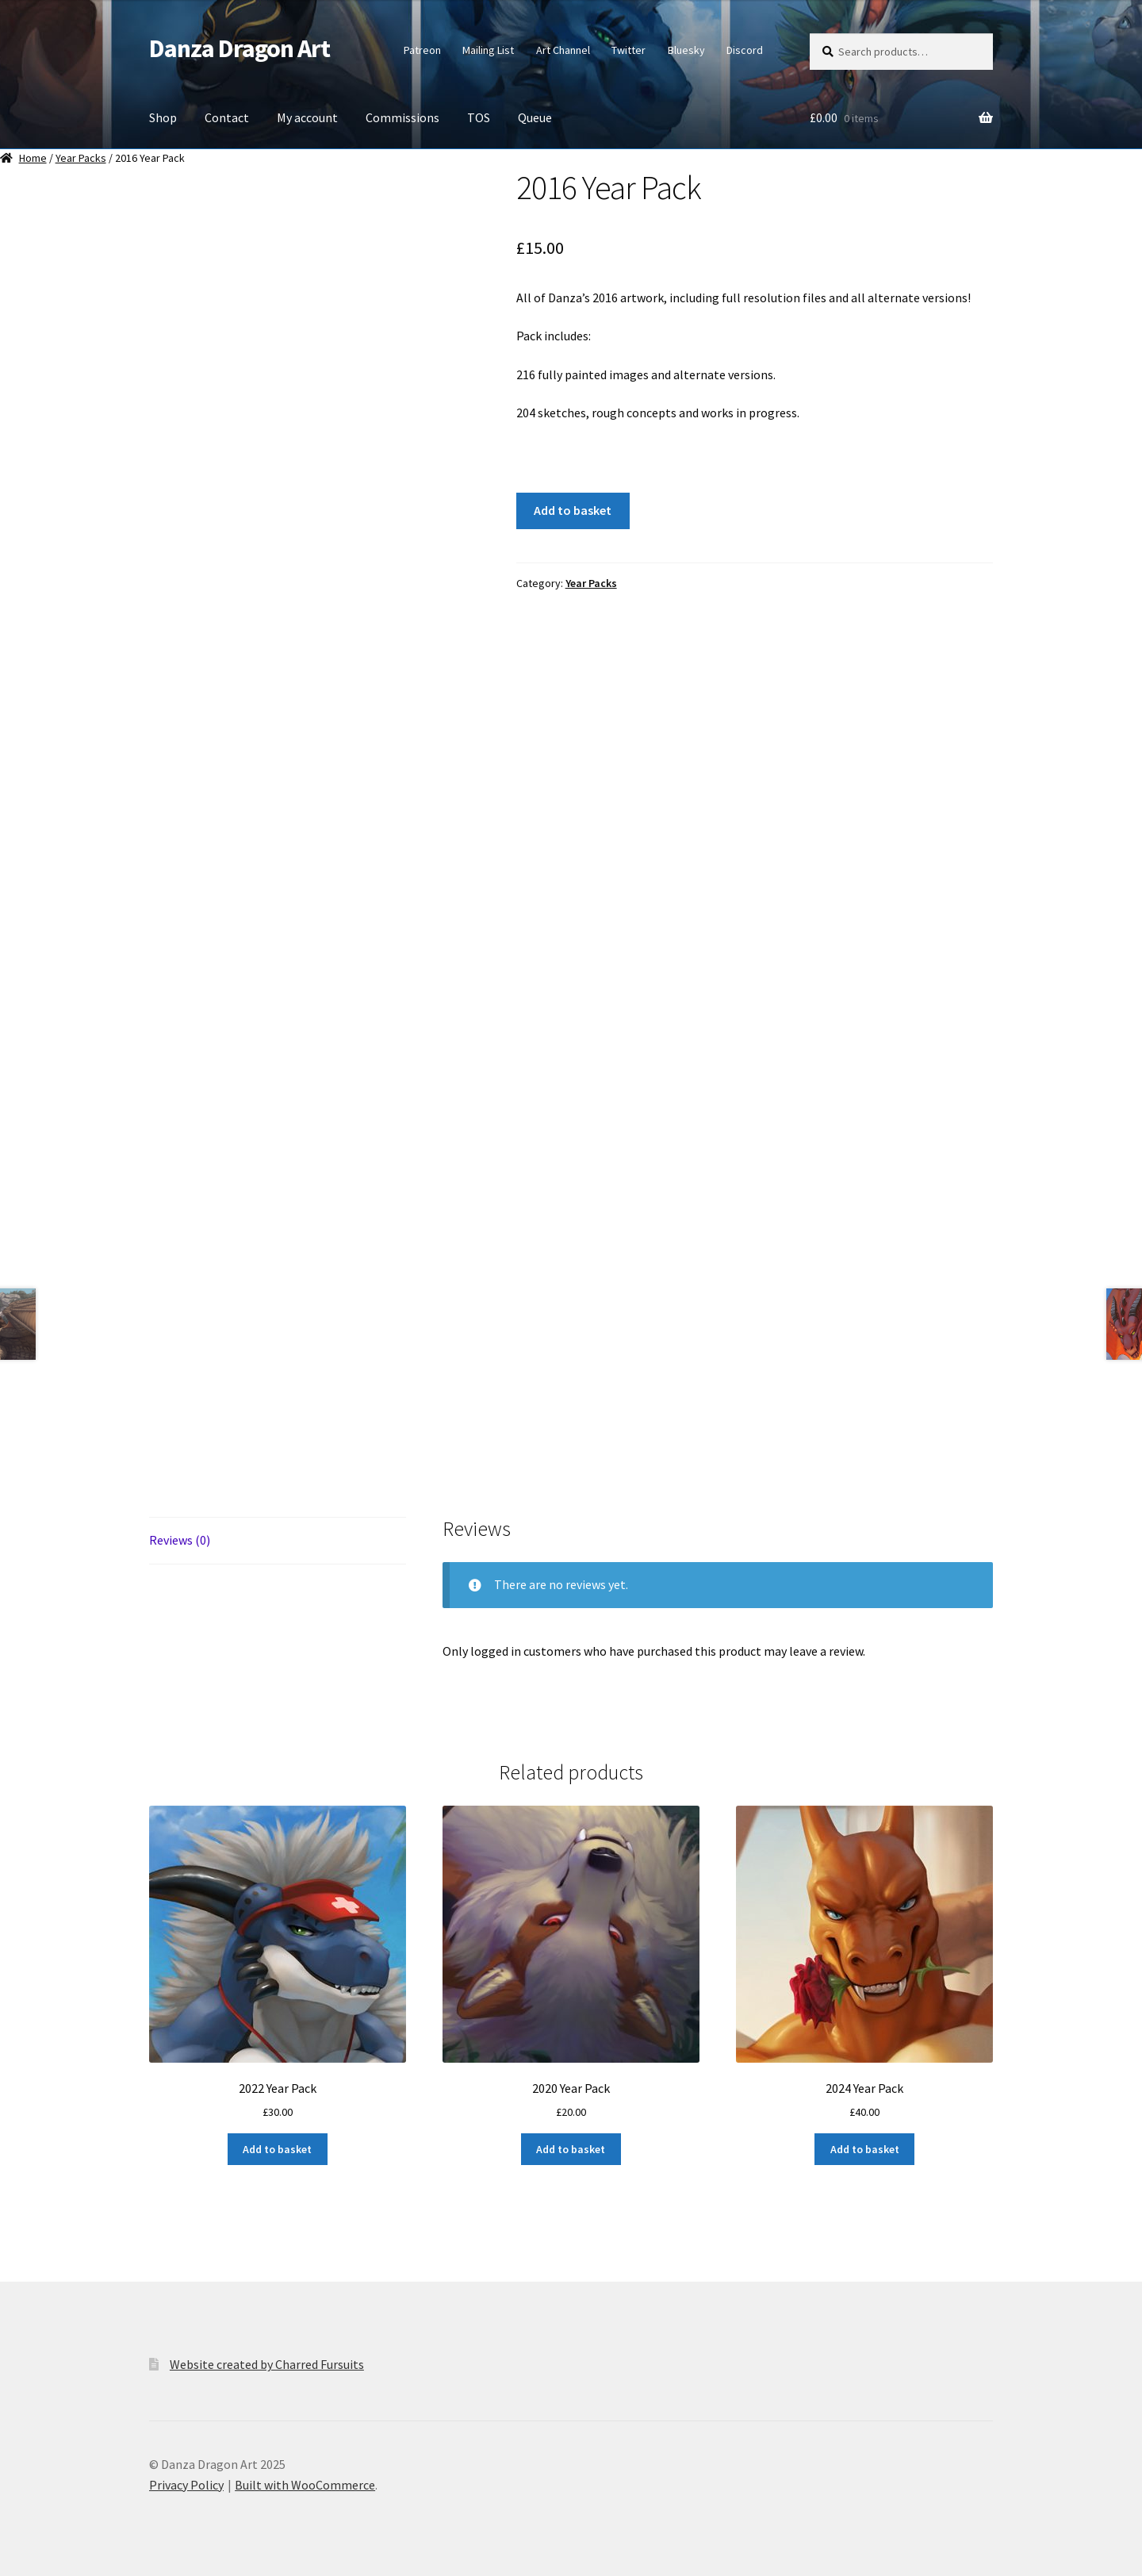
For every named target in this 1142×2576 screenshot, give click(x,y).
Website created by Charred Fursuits (267, 2364)
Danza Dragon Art (239, 48)
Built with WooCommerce (305, 2485)
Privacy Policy (186, 2485)
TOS (478, 117)
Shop (163, 117)
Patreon (422, 50)
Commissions (402, 117)
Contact (227, 117)
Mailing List (488, 50)
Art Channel (563, 50)
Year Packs (81, 158)
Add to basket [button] (277, 2149)
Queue (535, 117)
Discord (744, 50)
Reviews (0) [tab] (179, 1540)
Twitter (628, 50)
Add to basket (572, 510)
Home (33, 158)
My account (307, 117)
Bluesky (686, 50)
